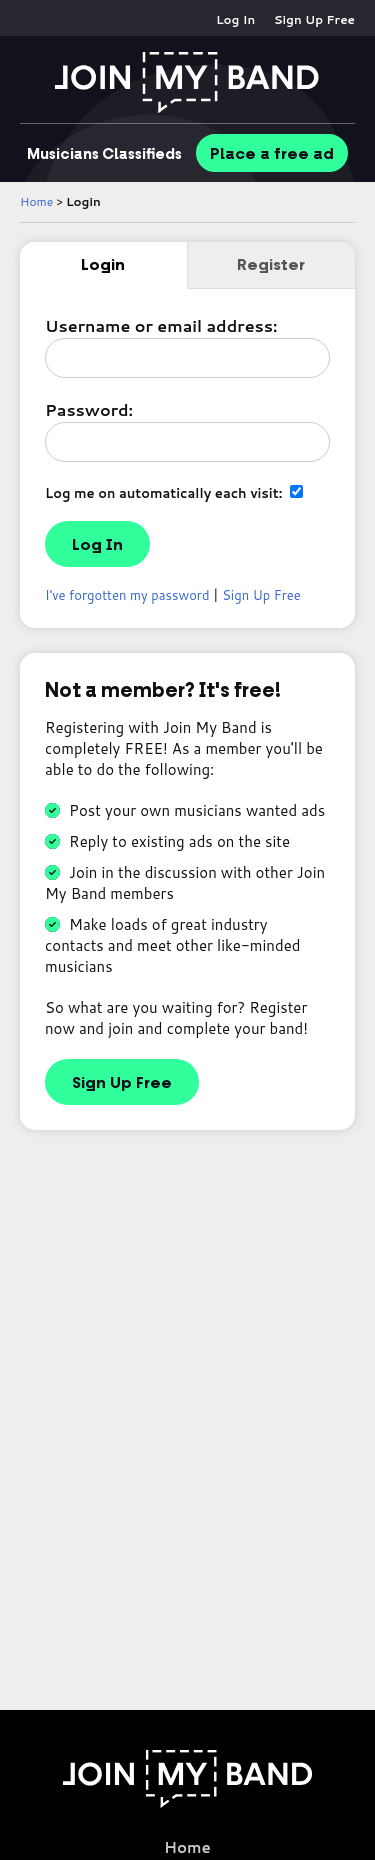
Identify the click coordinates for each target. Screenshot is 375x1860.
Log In (235, 19)
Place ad (272, 154)
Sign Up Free (314, 19)
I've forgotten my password (127, 595)
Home (36, 201)
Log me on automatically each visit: (174, 492)
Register (271, 265)
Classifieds (104, 154)
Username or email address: (161, 325)
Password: (89, 409)
